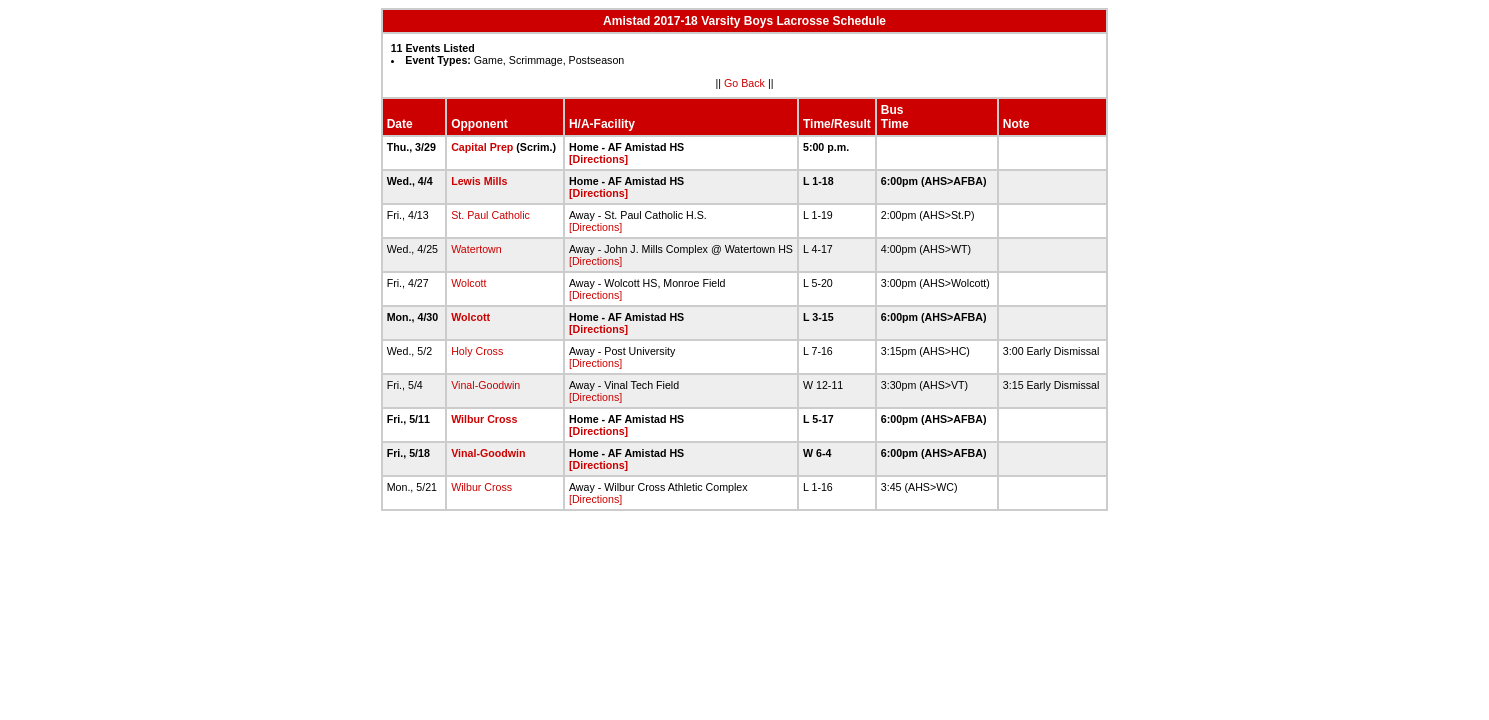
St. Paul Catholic (490, 215)
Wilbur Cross (484, 419)
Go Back (744, 83)
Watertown (476, 249)
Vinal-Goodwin (485, 385)
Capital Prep (482, 147)
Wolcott (468, 283)
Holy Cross (477, 351)
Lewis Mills (479, 181)
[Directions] (598, 159)
